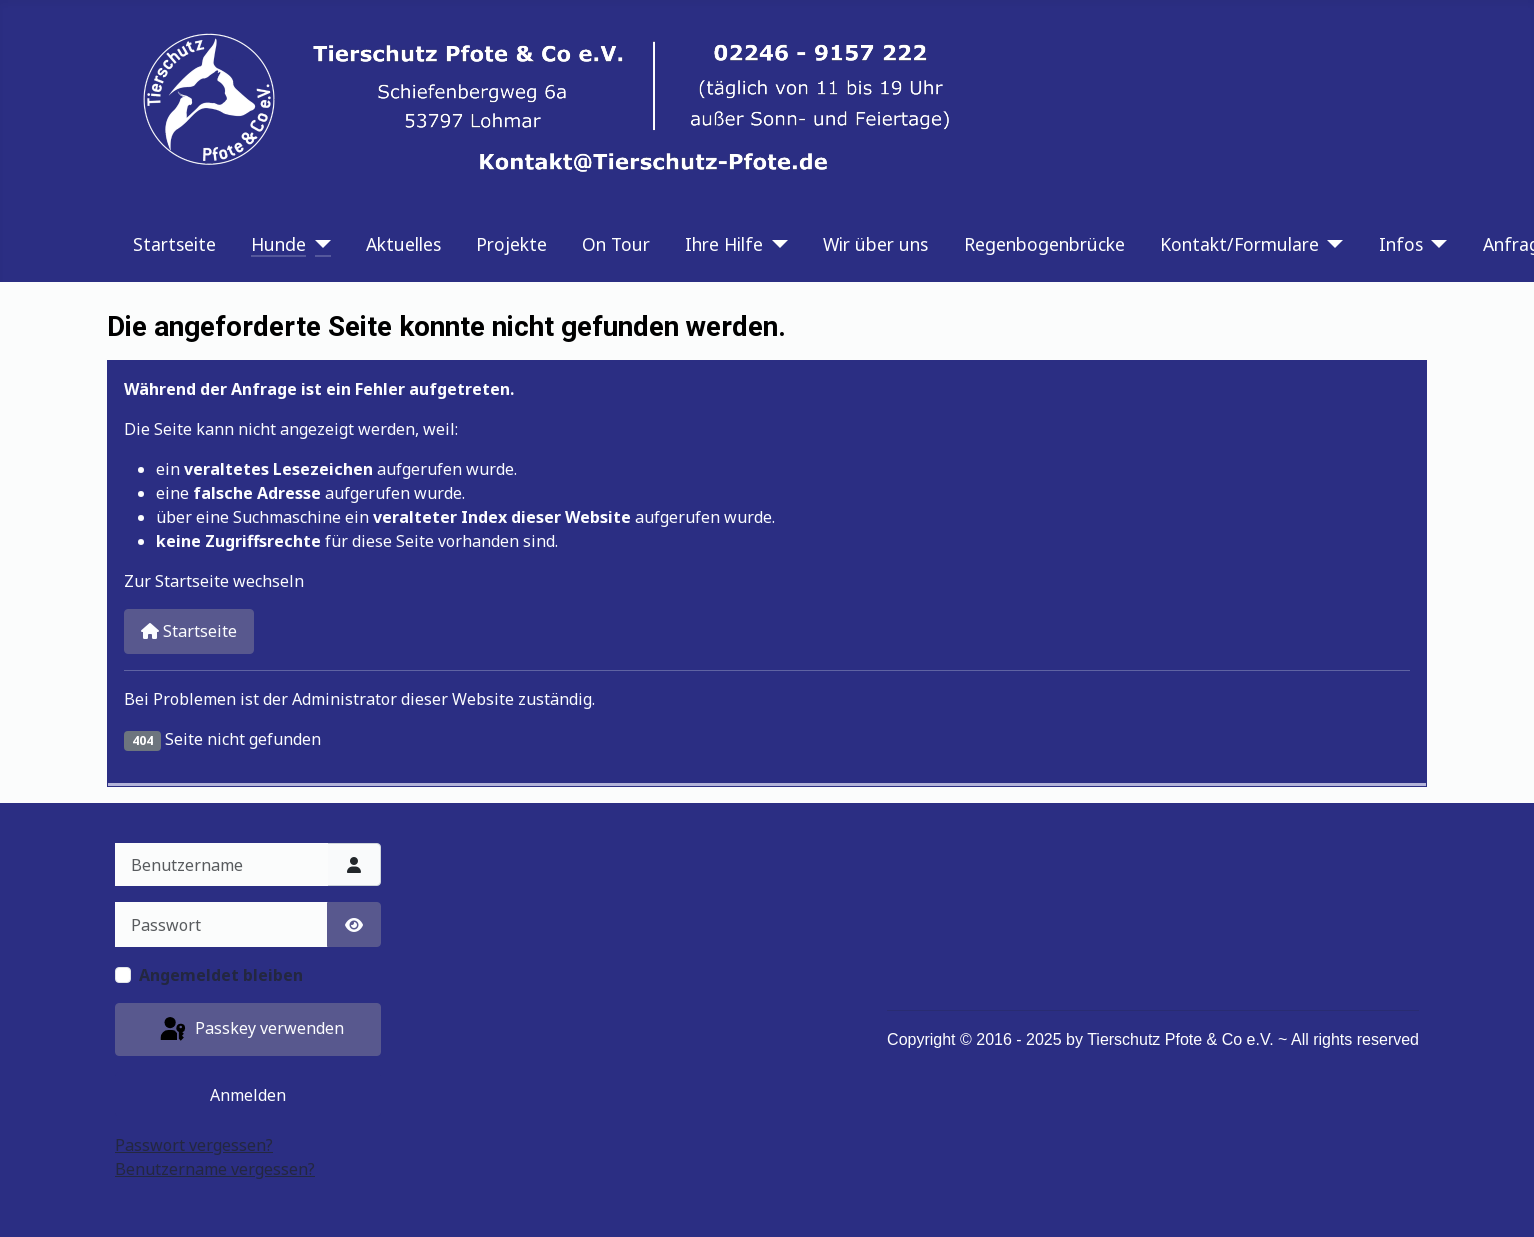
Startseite (174, 244)
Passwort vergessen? (194, 1145)
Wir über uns (875, 244)
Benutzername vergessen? (215, 1169)
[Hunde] (318, 244)
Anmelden (248, 1095)
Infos (1401, 244)
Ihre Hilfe (724, 244)
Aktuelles (403, 244)
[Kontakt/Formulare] (1331, 244)
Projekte (511, 244)
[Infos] (1435, 244)
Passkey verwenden (250, 1030)
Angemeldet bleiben (221, 975)
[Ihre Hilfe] (775, 244)
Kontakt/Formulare (1239, 244)
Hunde (278, 244)
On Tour (616, 244)
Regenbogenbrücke (1044, 244)
